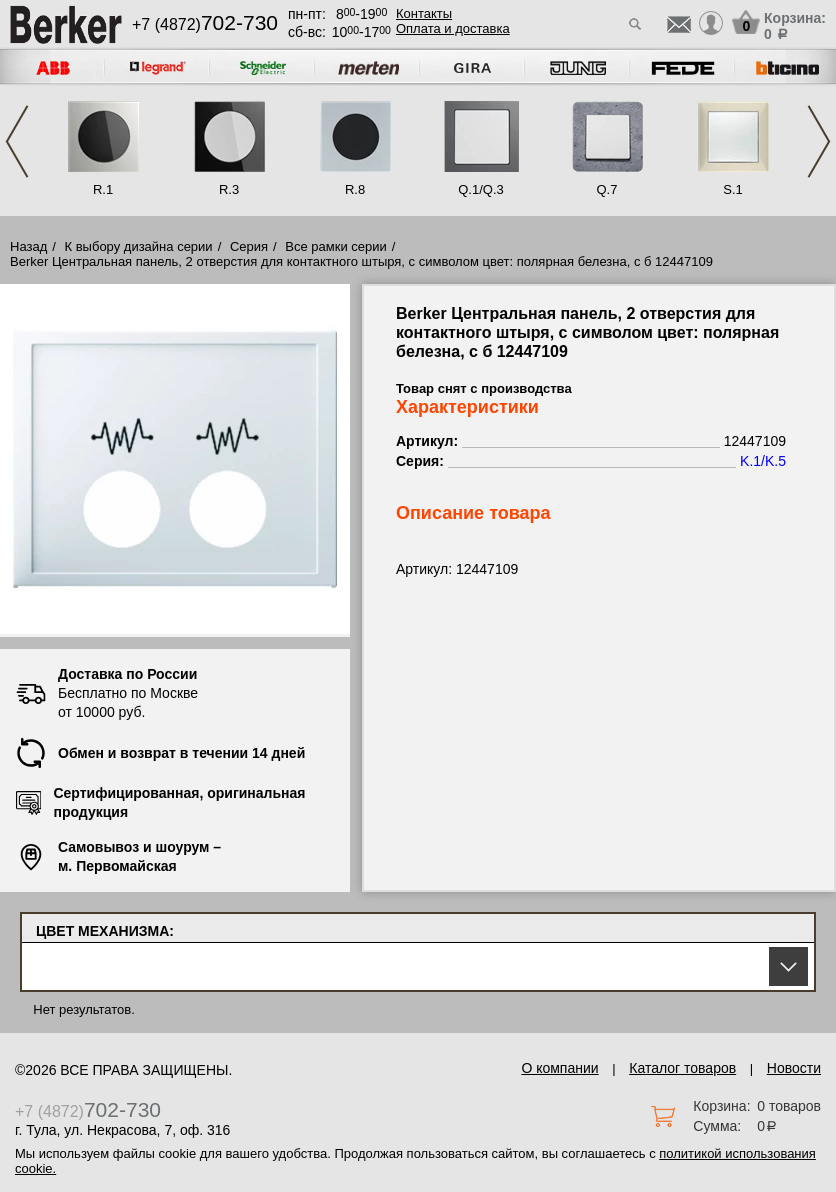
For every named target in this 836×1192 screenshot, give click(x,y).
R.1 (103, 189)
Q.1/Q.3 (481, 189)
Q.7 (607, 189)
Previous (17, 141)
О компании (559, 1068)
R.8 (355, 189)
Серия (249, 246)
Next (819, 141)
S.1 (733, 189)
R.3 (229, 189)
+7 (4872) (205, 24)
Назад (28, 246)
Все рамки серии (335, 246)
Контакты (424, 13)
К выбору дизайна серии (139, 246)
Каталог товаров (682, 1068)
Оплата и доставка (453, 28)
